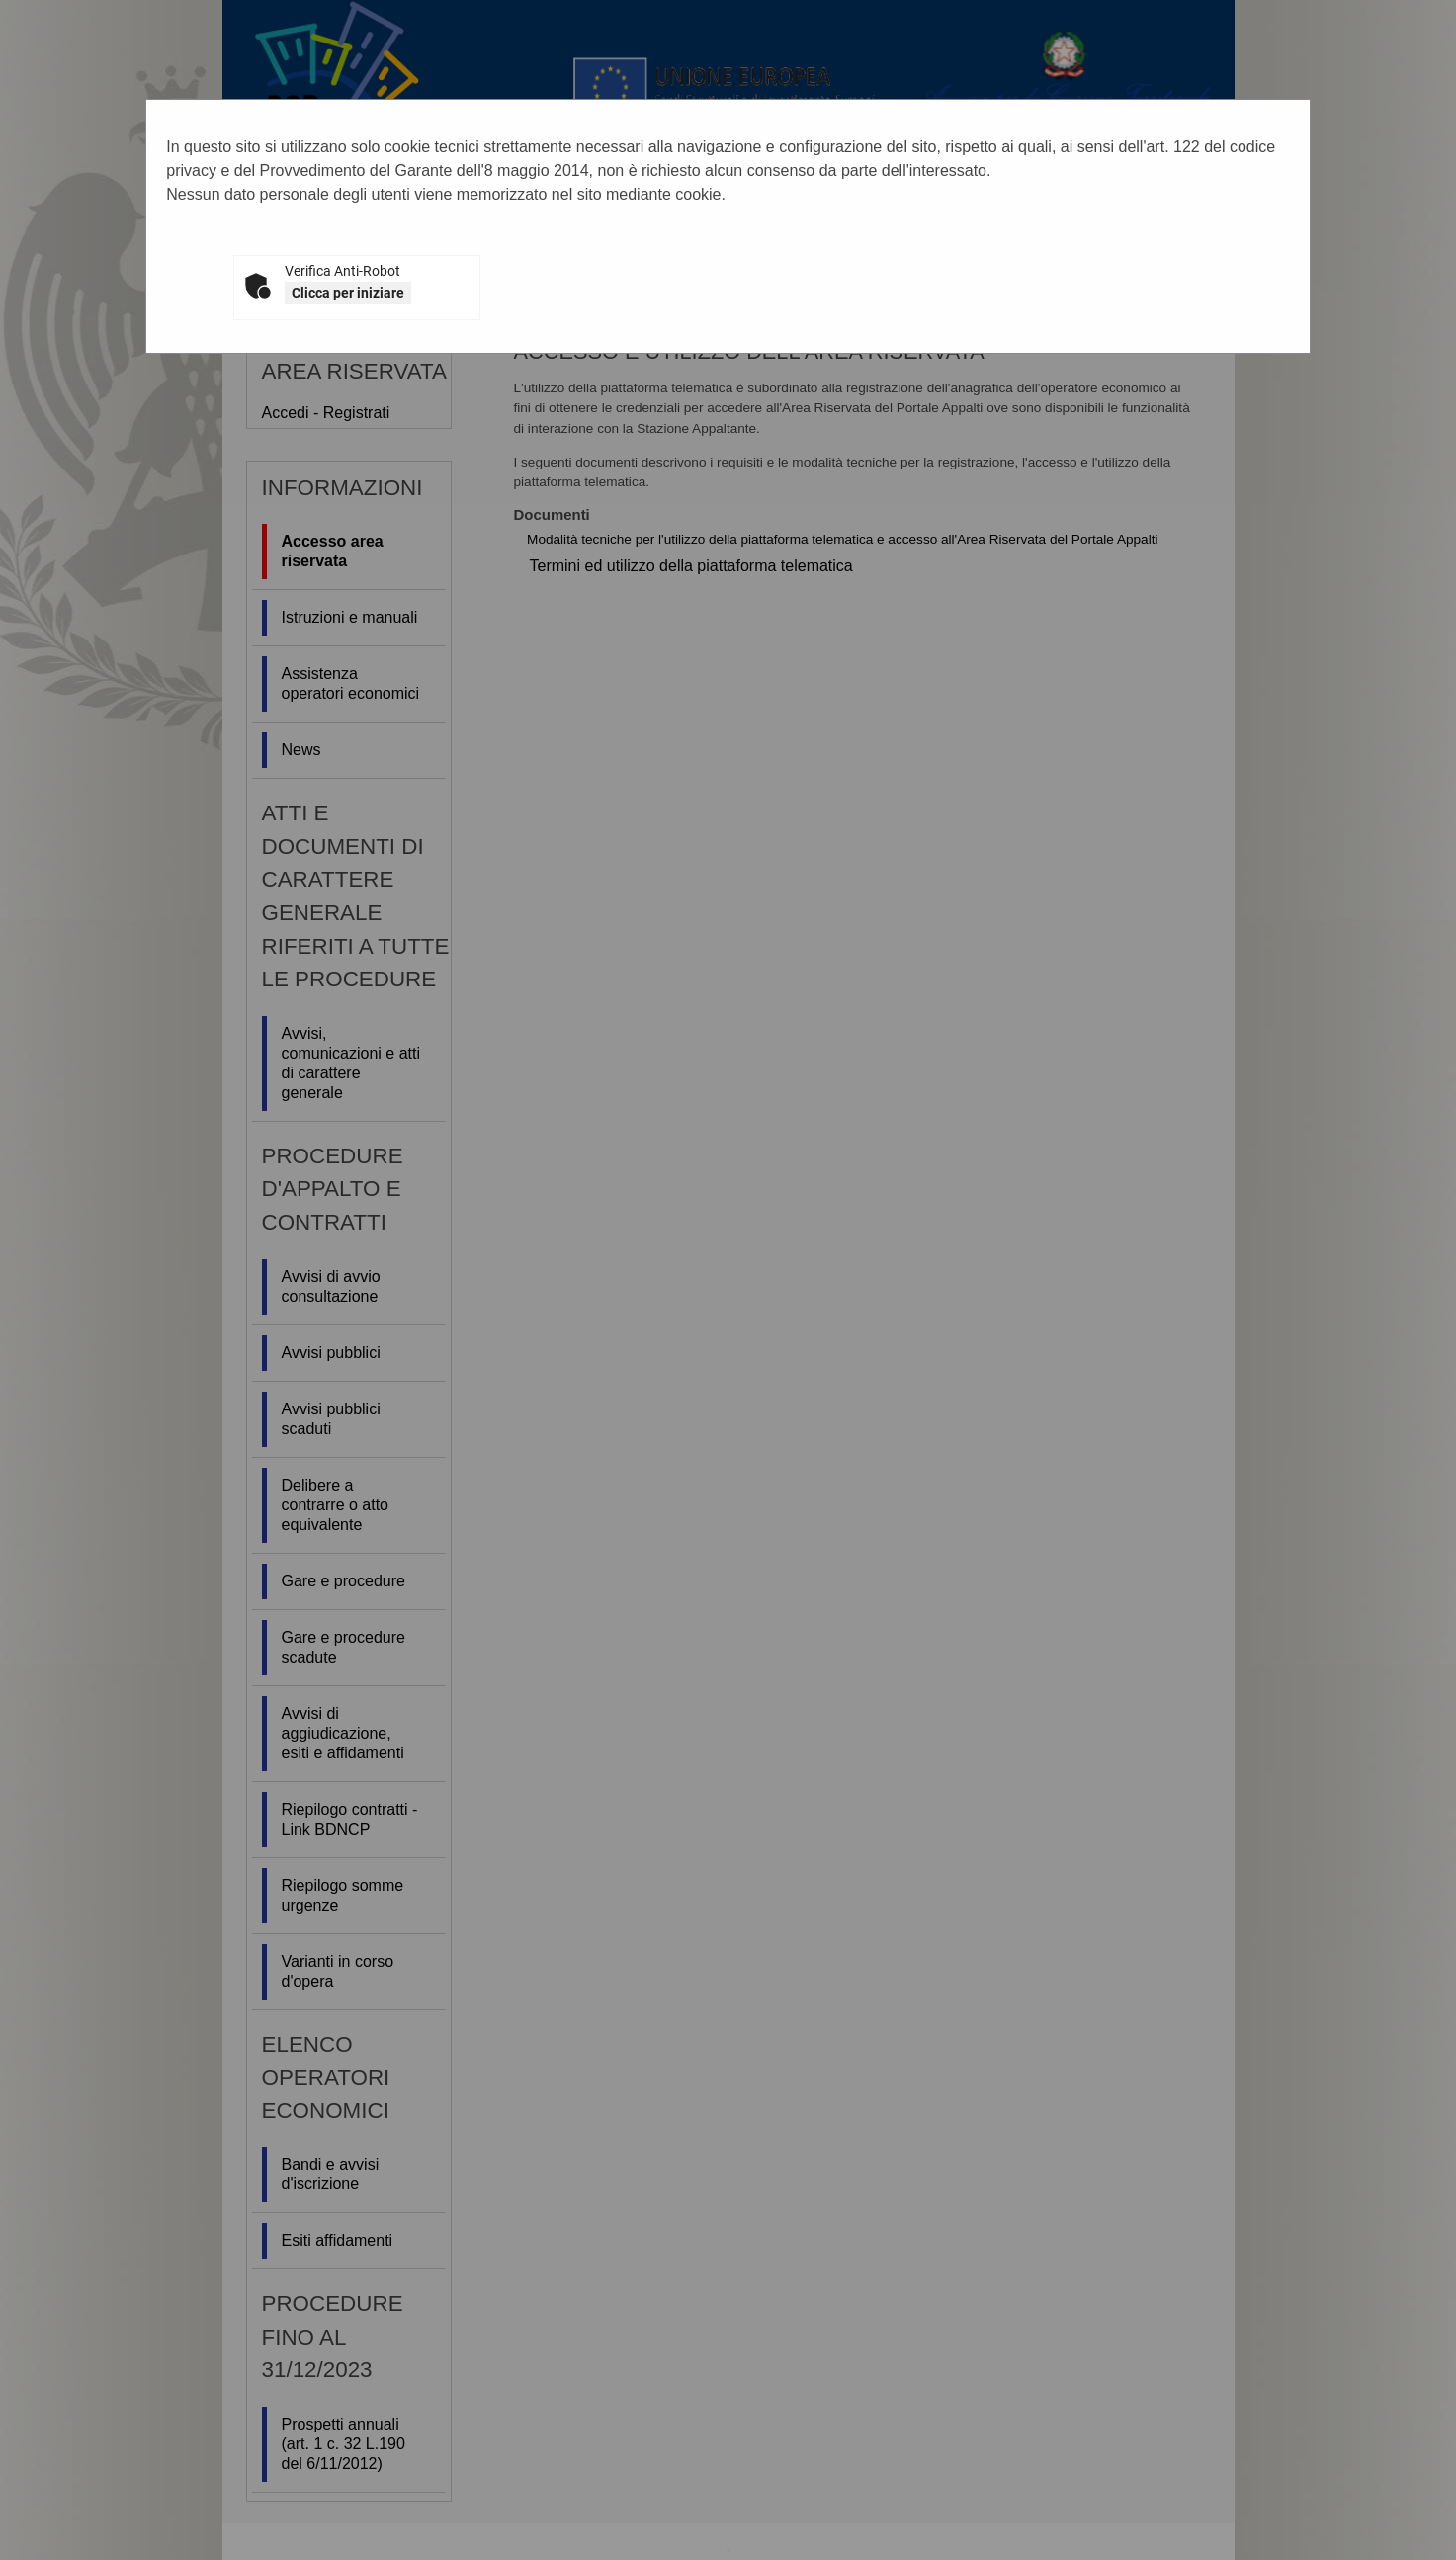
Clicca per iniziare (348, 292)
